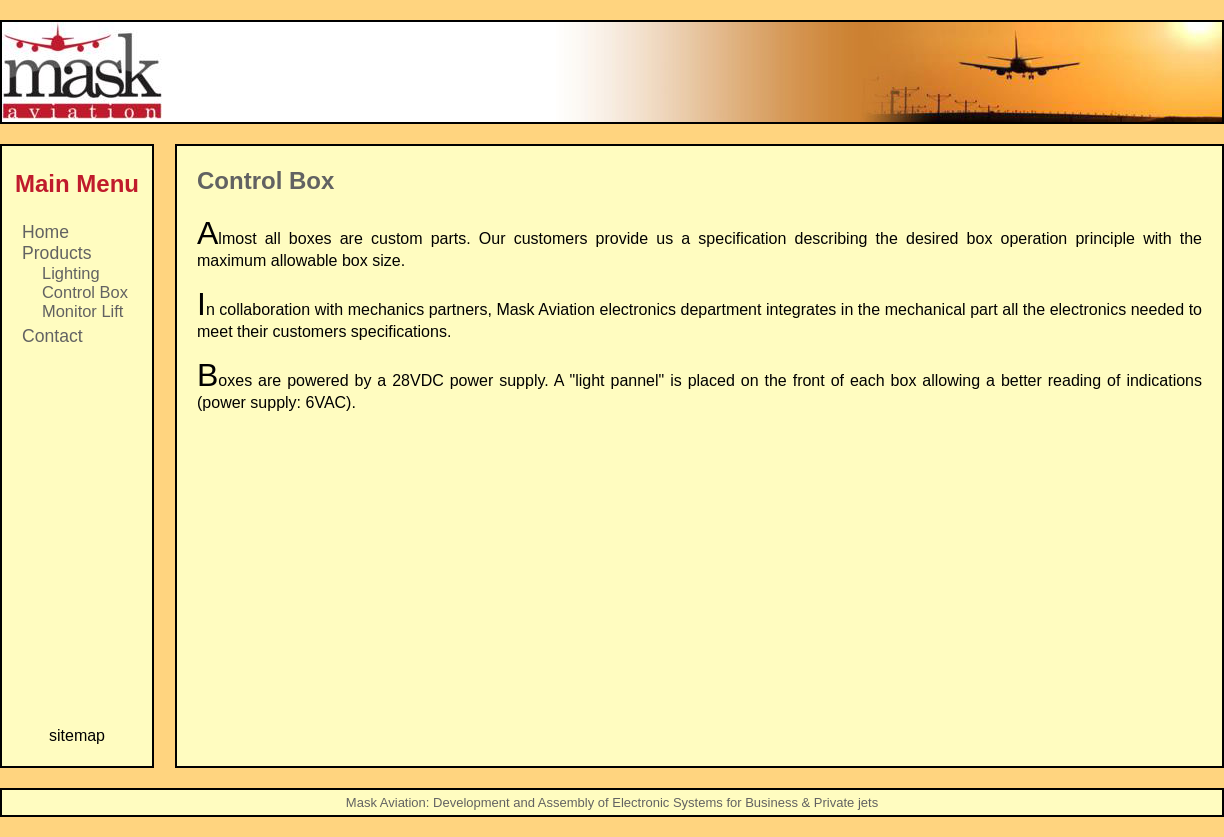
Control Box (85, 292)
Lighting (71, 273)
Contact (52, 336)
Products (56, 253)
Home (45, 232)
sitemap (77, 735)
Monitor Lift (82, 311)
